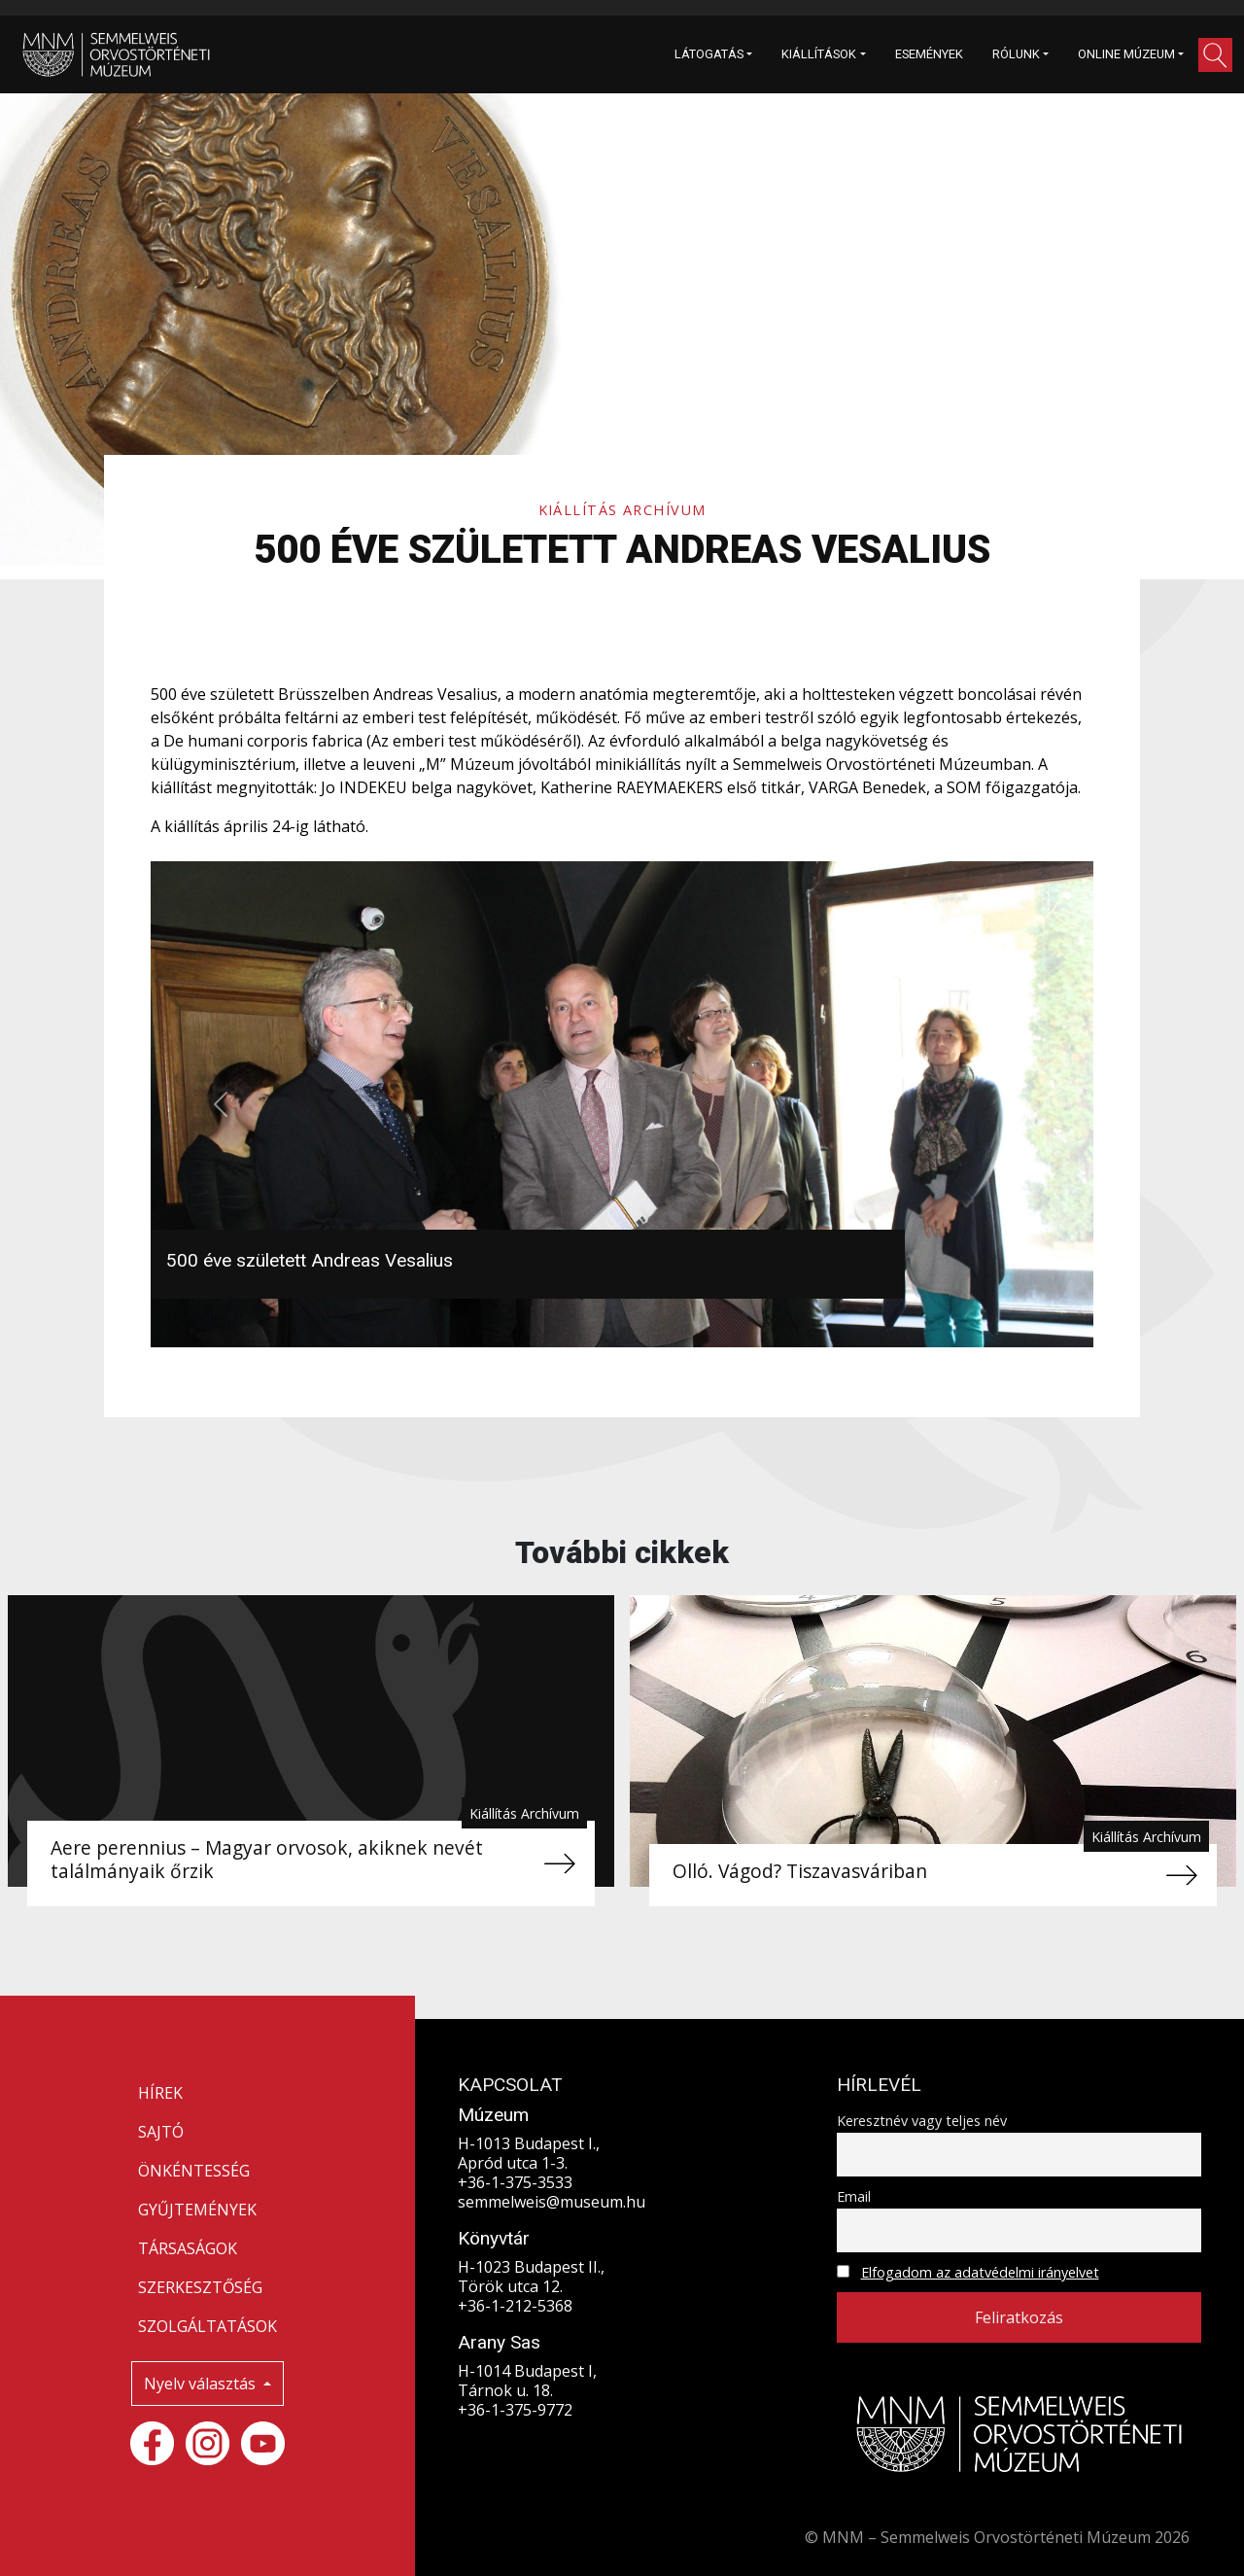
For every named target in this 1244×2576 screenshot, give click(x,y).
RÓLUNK (1016, 54)
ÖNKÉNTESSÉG (194, 2170)
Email (854, 2196)
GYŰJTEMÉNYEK (197, 2209)
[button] (1215, 55)
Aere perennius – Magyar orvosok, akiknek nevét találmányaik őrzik (267, 1859)
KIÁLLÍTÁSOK (818, 54)
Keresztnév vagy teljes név (922, 2120)
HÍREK (160, 2093)
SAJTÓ (161, 2131)
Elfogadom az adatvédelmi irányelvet (980, 2272)
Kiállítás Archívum (622, 510)
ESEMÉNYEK (929, 54)
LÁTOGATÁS (708, 54)
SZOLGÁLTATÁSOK (207, 2326)
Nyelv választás (201, 2383)
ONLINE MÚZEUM (1126, 54)
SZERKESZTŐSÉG (200, 2287)
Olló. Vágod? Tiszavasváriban (800, 1871)
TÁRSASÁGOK (187, 2248)
